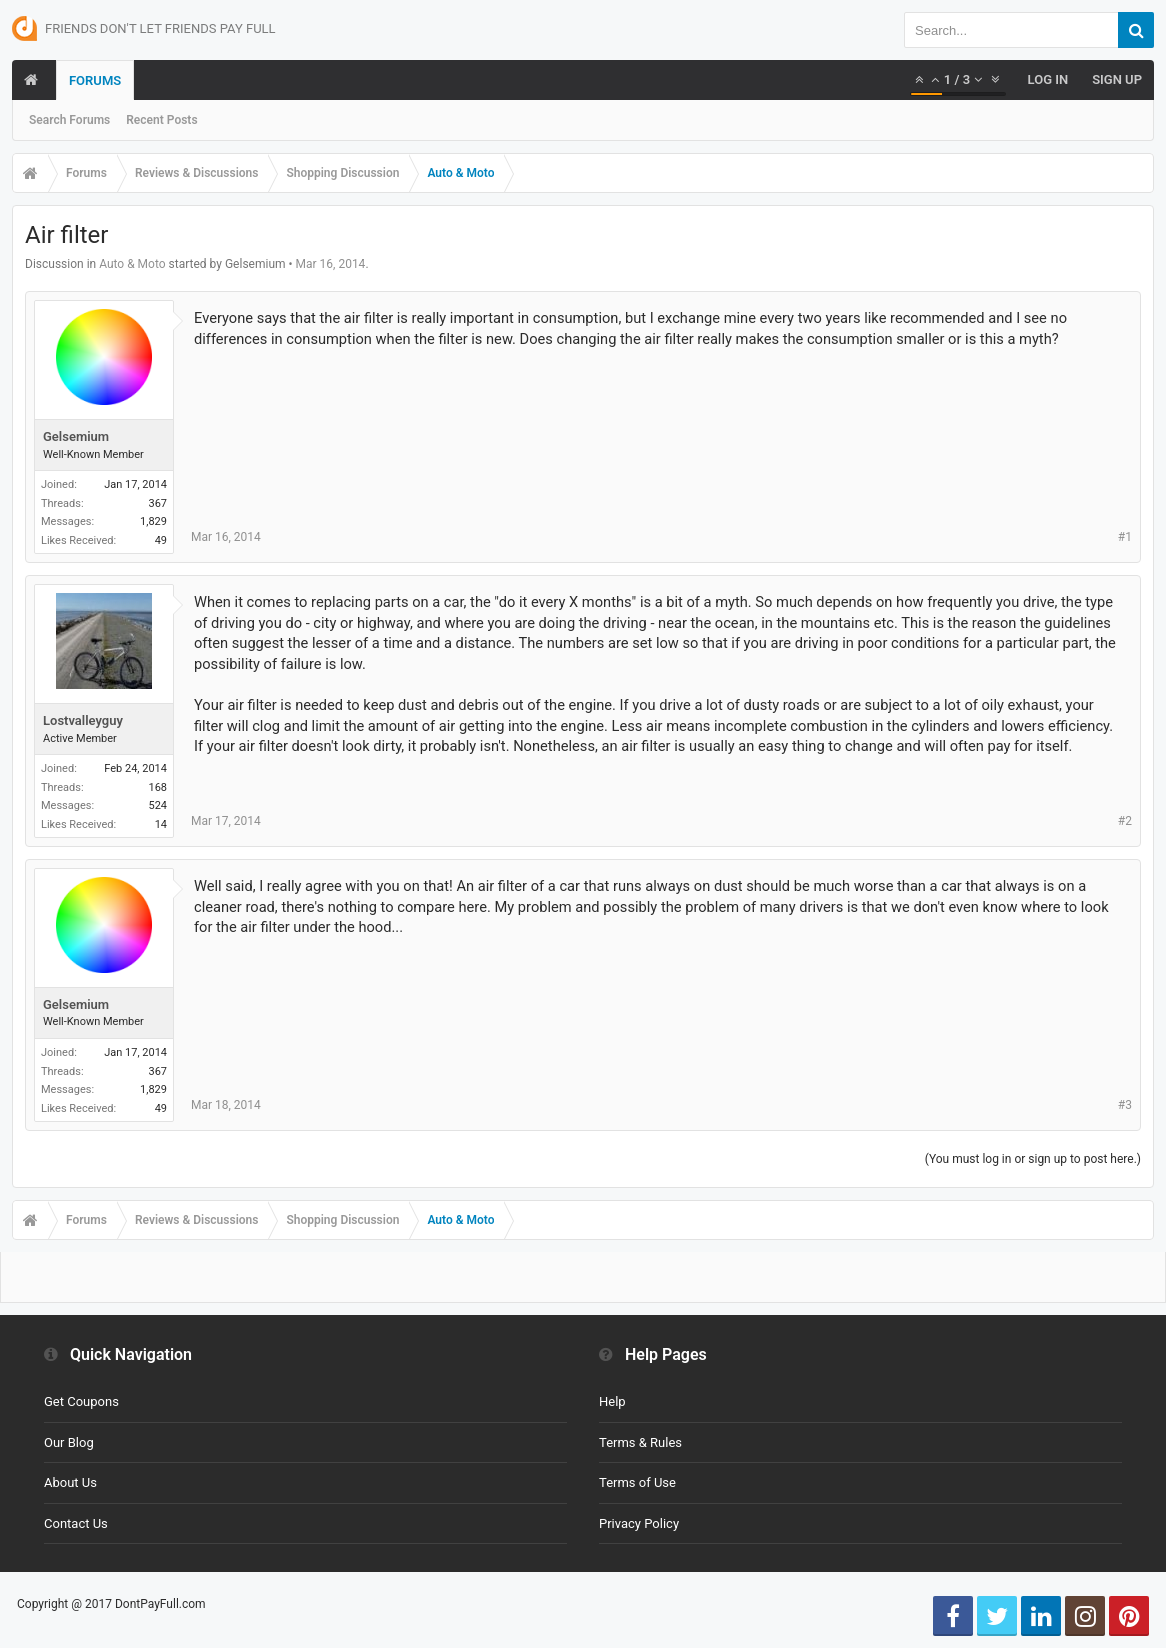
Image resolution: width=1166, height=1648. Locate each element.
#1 (1125, 537)
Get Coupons (81, 1401)
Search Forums (69, 120)
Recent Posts (161, 120)
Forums (95, 80)
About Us (70, 1482)
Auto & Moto (132, 264)
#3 (1125, 1105)
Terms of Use (637, 1482)
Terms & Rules (640, 1442)
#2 (1125, 821)
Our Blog (69, 1442)
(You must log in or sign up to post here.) (1033, 1159)
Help (612, 1401)
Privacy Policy (639, 1523)
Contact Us (76, 1523)
